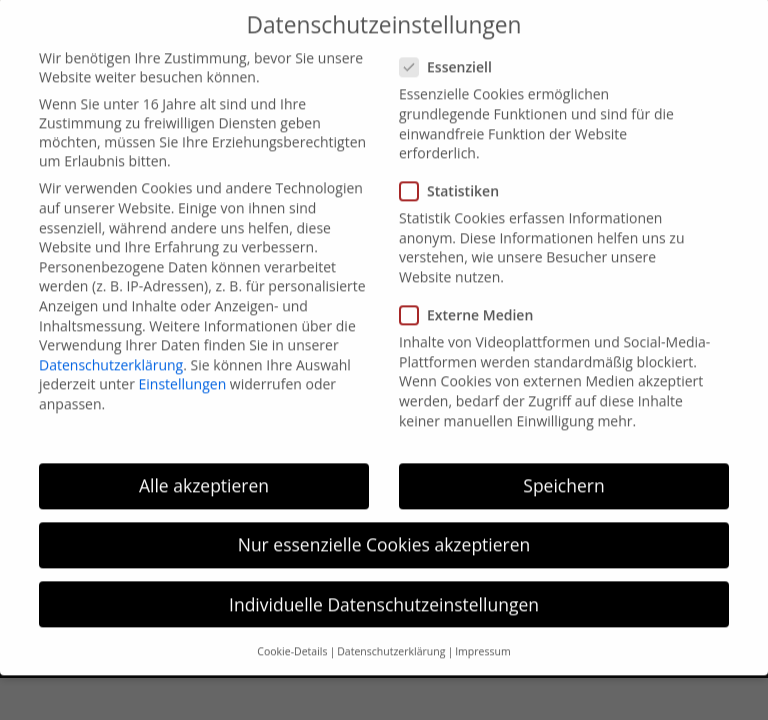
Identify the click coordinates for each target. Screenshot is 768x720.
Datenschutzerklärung (111, 350)
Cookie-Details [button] (292, 637)
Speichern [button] (563, 472)
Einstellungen (183, 370)
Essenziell (454, 53)
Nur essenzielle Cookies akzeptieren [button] (384, 531)
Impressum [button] (482, 637)
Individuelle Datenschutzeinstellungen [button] (384, 590)
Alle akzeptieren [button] (204, 472)
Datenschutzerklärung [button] (391, 637)
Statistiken (457, 177)
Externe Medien (474, 301)
